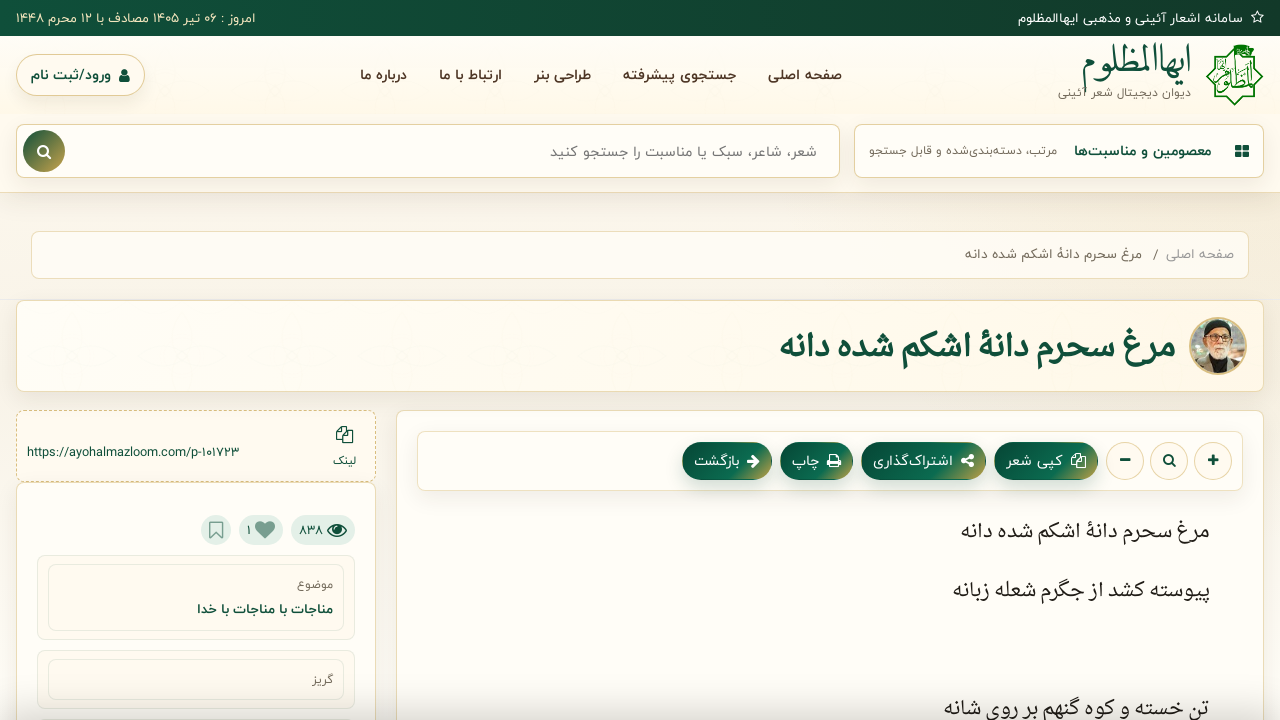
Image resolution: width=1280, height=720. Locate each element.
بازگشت (727, 460)
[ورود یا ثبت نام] (80, 75)
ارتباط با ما (470, 74)
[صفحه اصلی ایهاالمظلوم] (1160, 75)
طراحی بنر (562, 74)
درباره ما (383, 74)
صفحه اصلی (805, 74)
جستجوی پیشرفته (679, 74)
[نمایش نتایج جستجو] (44, 151)
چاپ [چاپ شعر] (816, 460)
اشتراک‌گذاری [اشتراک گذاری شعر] (923, 460)
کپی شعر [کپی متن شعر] (1046, 460)
